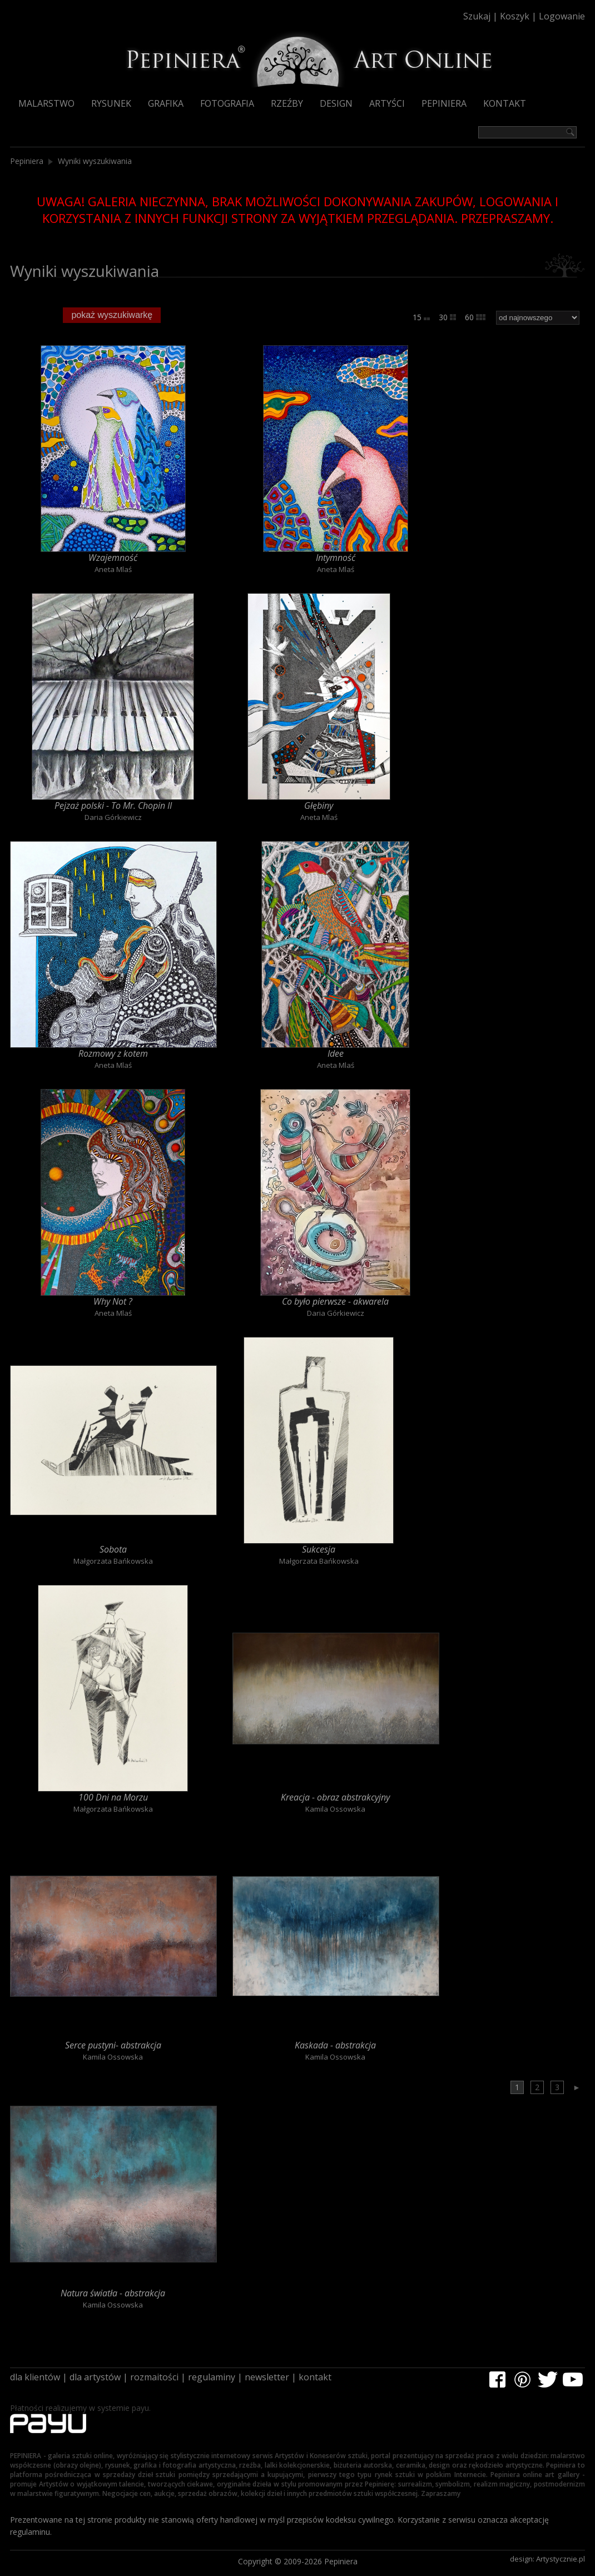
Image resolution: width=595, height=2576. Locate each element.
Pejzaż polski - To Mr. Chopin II (113, 805)
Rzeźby (287, 103)
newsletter (267, 2377)
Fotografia (227, 103)
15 (421, 317)
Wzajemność (112, 557)
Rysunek (111, 103)
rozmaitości (154, 2377)
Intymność (335, 557)
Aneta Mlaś (113, 569)
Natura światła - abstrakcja (113, 2293)
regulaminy (211, 2377)
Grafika (166, 103)
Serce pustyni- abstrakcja (113, 2045)
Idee (336, 1053)
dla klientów (35, 2377)
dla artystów (95, 2377)
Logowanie (562, 16)
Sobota (113, 1549)
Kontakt (504, 103)
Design (336, 103)
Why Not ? (112, 1301)
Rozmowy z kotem (113, 1053)
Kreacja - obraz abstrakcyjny (335, 1797)
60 (475, 317)
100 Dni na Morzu (113, 1797)
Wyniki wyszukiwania (95, 161)
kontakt (315, 2377)
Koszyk (514, 16)
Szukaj (476, 16)
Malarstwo (46, 103)
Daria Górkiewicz (113, 817)
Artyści (387, 103)
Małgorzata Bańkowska (113, 1561)
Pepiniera (444, 103)
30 (447, 317)
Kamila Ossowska (335, 1809)
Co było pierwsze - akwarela (335, 1301)
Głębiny (318, 805)
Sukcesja (318, 1549)
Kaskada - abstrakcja (335, 2045)
